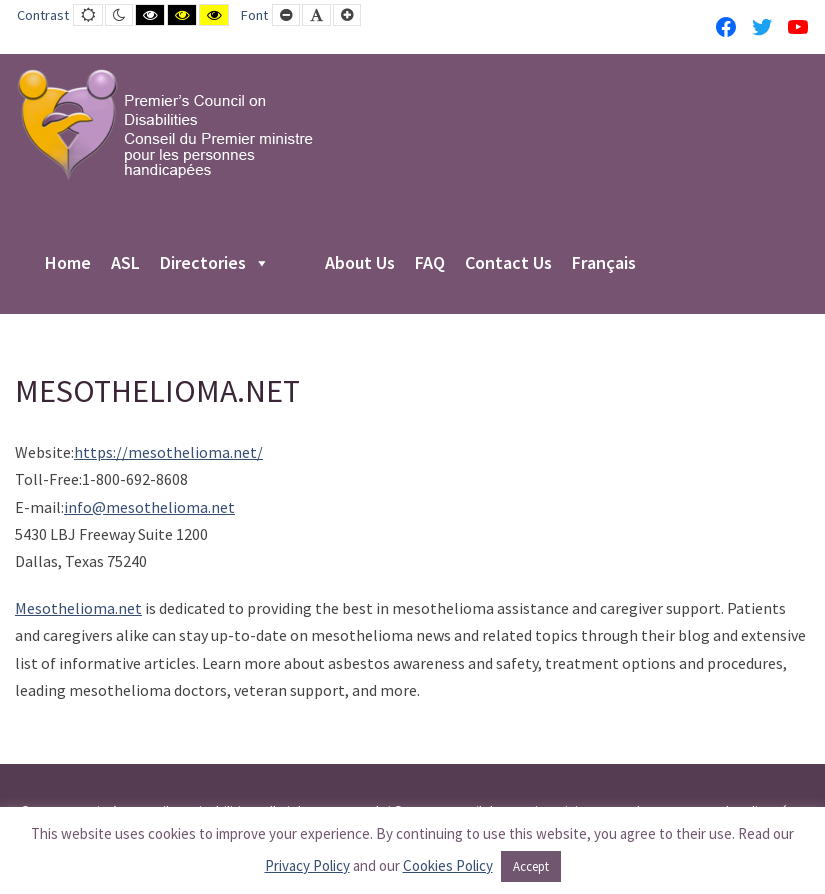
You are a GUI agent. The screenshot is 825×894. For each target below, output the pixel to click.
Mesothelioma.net (78, 608)
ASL (125, 264)
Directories (215, 264)
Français (604, 264)
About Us (360, 264)
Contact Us (508, 264)
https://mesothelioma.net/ (168, 452)
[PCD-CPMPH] (165, 124)
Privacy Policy (307, 865)
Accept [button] (531, 866)
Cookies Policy (448, 865)
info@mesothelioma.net (149, 507)
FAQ (430, 264)
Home (68, 264)
